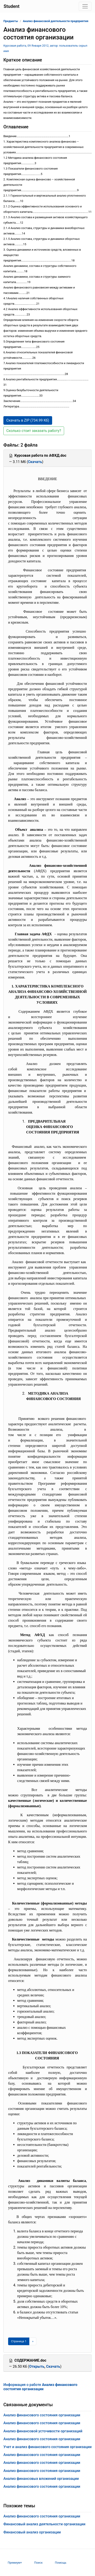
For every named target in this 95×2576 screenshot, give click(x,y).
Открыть (36, 2366)
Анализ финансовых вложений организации (41, 2478)
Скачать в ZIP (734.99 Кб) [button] (27, 420)
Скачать (35, 462)
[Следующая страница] (32, 2341)
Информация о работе (40, 2387)
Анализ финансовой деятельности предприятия (55, 21)
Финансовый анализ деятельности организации (44, 2524)
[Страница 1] (18, 2341)
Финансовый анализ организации (32, 2532)
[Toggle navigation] (85, 6)
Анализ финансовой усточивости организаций (42, 2431)
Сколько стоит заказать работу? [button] (33, 431)
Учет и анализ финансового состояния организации (47, 2447)
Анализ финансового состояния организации (41, 2415)
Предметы (10, 21)
